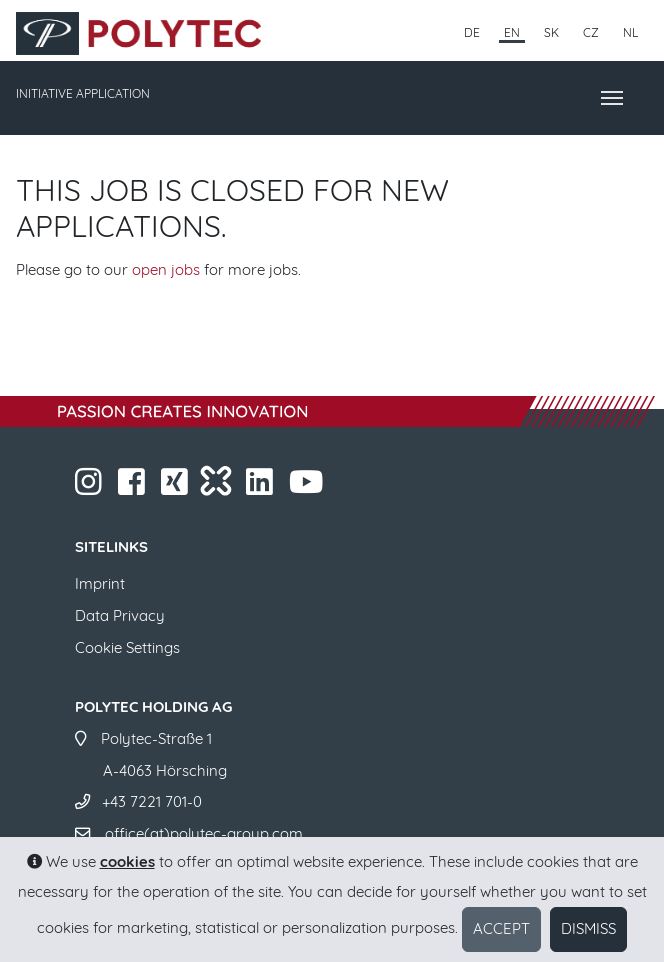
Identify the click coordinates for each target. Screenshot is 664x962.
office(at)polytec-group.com (204, 833)
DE (472, 32)
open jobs (166, 269)
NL (630, 32)
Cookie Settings (127, 647)
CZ (591, 32)
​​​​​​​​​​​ (261, 487)
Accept (501, 928)
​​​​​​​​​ (176, 487)
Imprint (100, 583)
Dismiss (588, 928)
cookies (127, 861)
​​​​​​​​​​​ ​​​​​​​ (308, 487)
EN (512, 32)
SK (551, 32)
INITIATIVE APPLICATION (83, 93)
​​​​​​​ (90, 487)
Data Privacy (120, 615)
